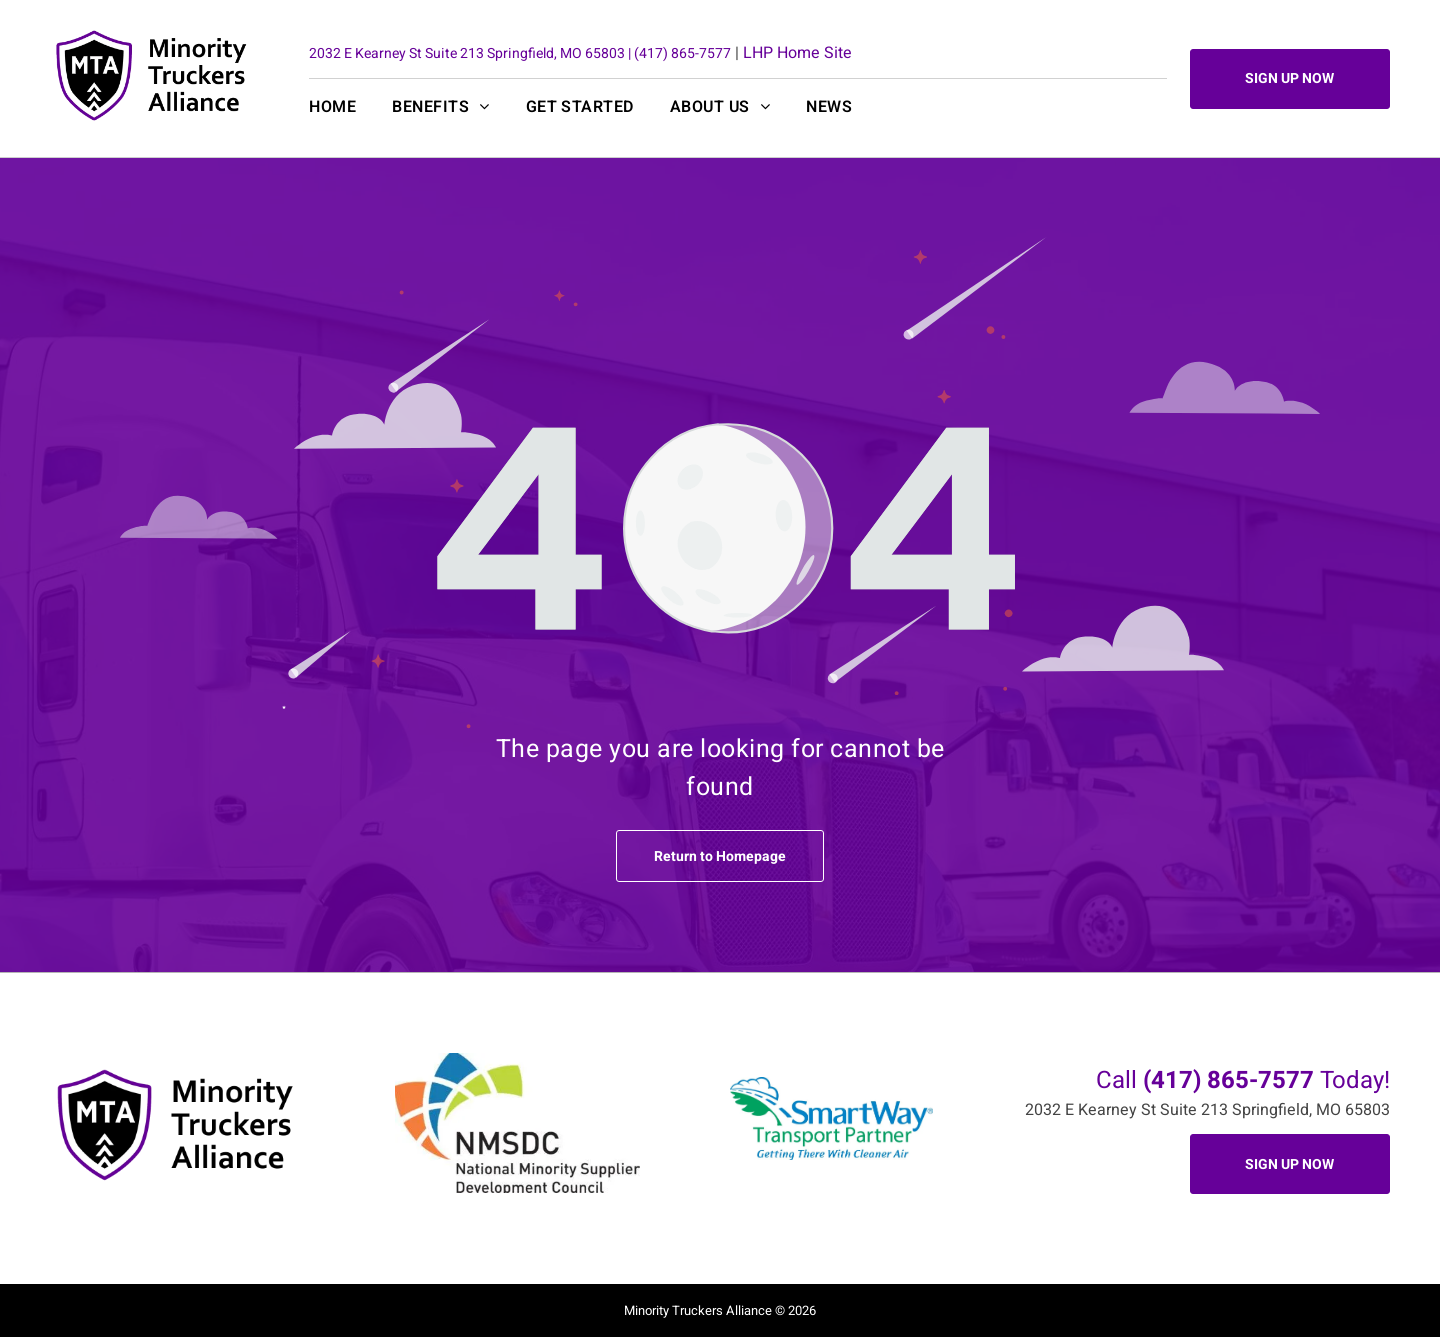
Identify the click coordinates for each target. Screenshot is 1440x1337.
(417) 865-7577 (682, 53)
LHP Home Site (797, 53)
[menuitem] (350, 107)
